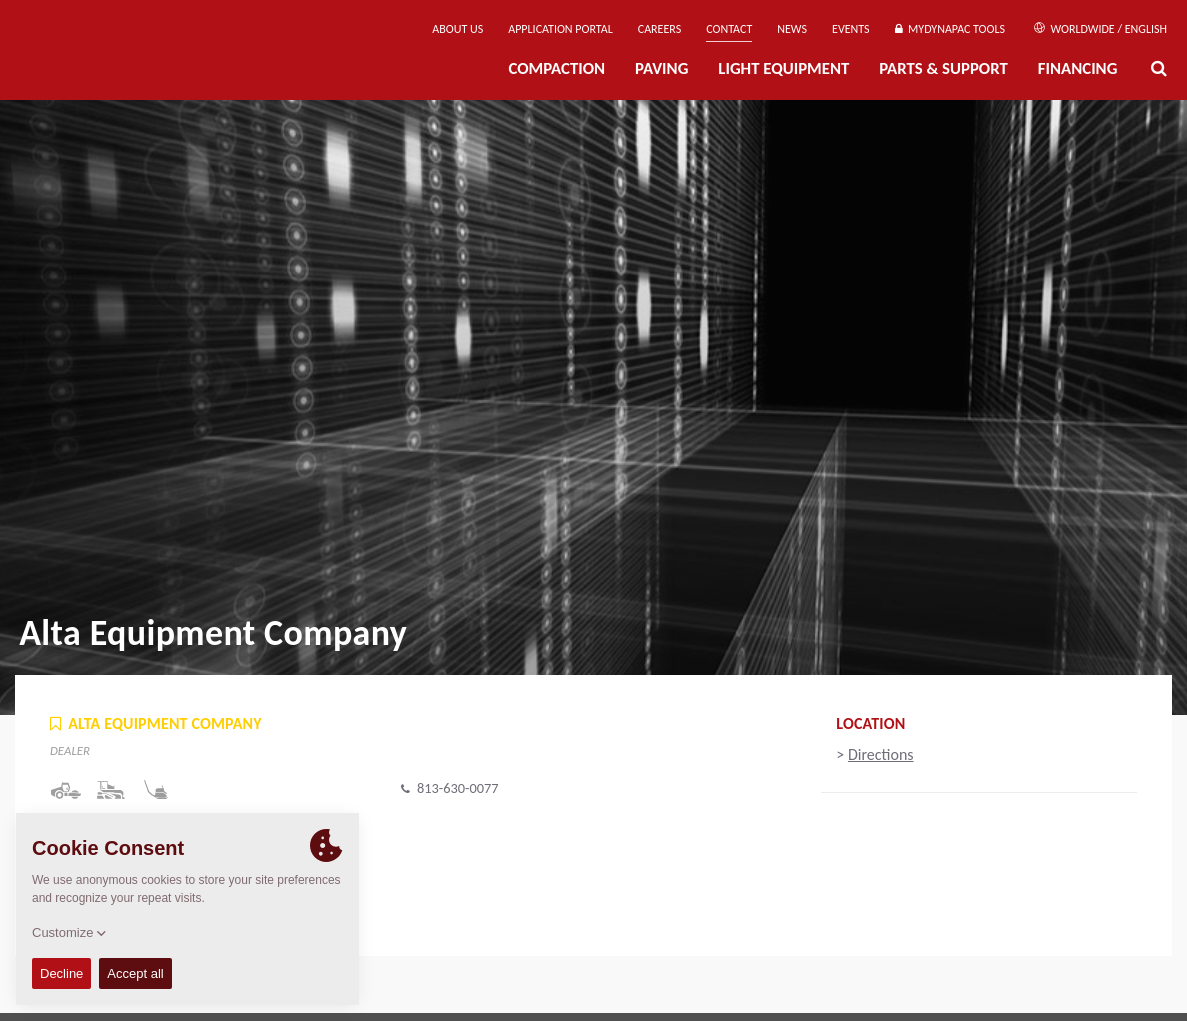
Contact (729, 29)
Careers (659, 29)
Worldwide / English (1100, 29)
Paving (661, 68)
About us (457, 29)
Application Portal (560, 29)
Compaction (556, 68)
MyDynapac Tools (950, 29)
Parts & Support (943, 68)
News (792, 29)
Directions (881, 754)
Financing (1078, 68)
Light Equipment (783, 68)
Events (851, 29)
